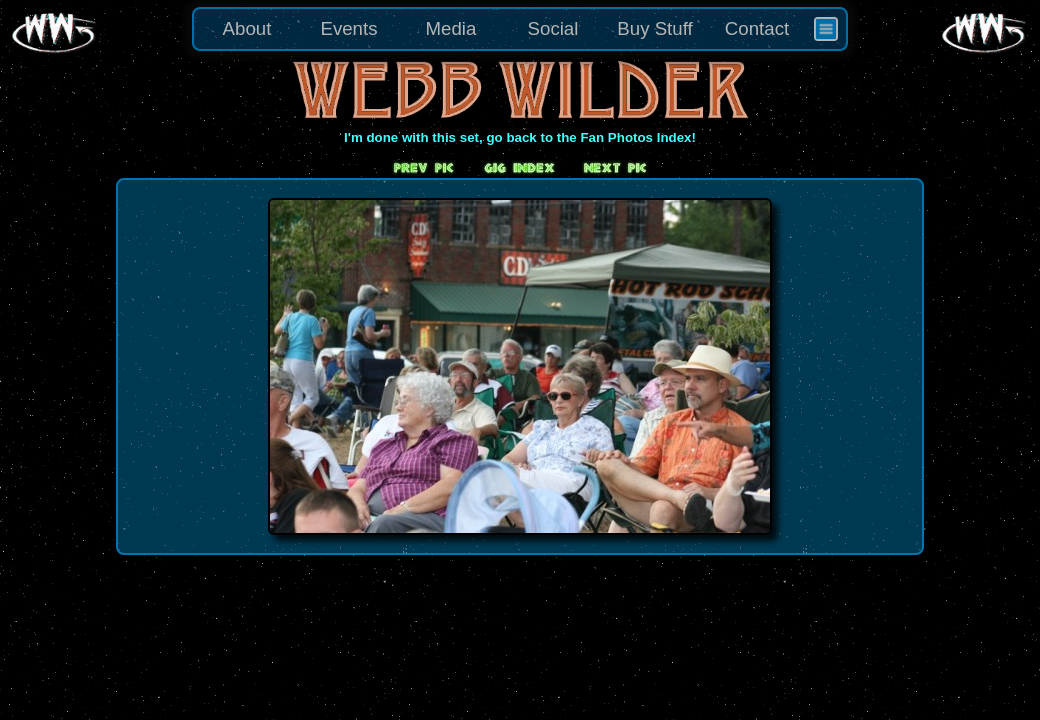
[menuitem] (826, 29)
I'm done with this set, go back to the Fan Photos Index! (520, 137)
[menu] (520, 29)
